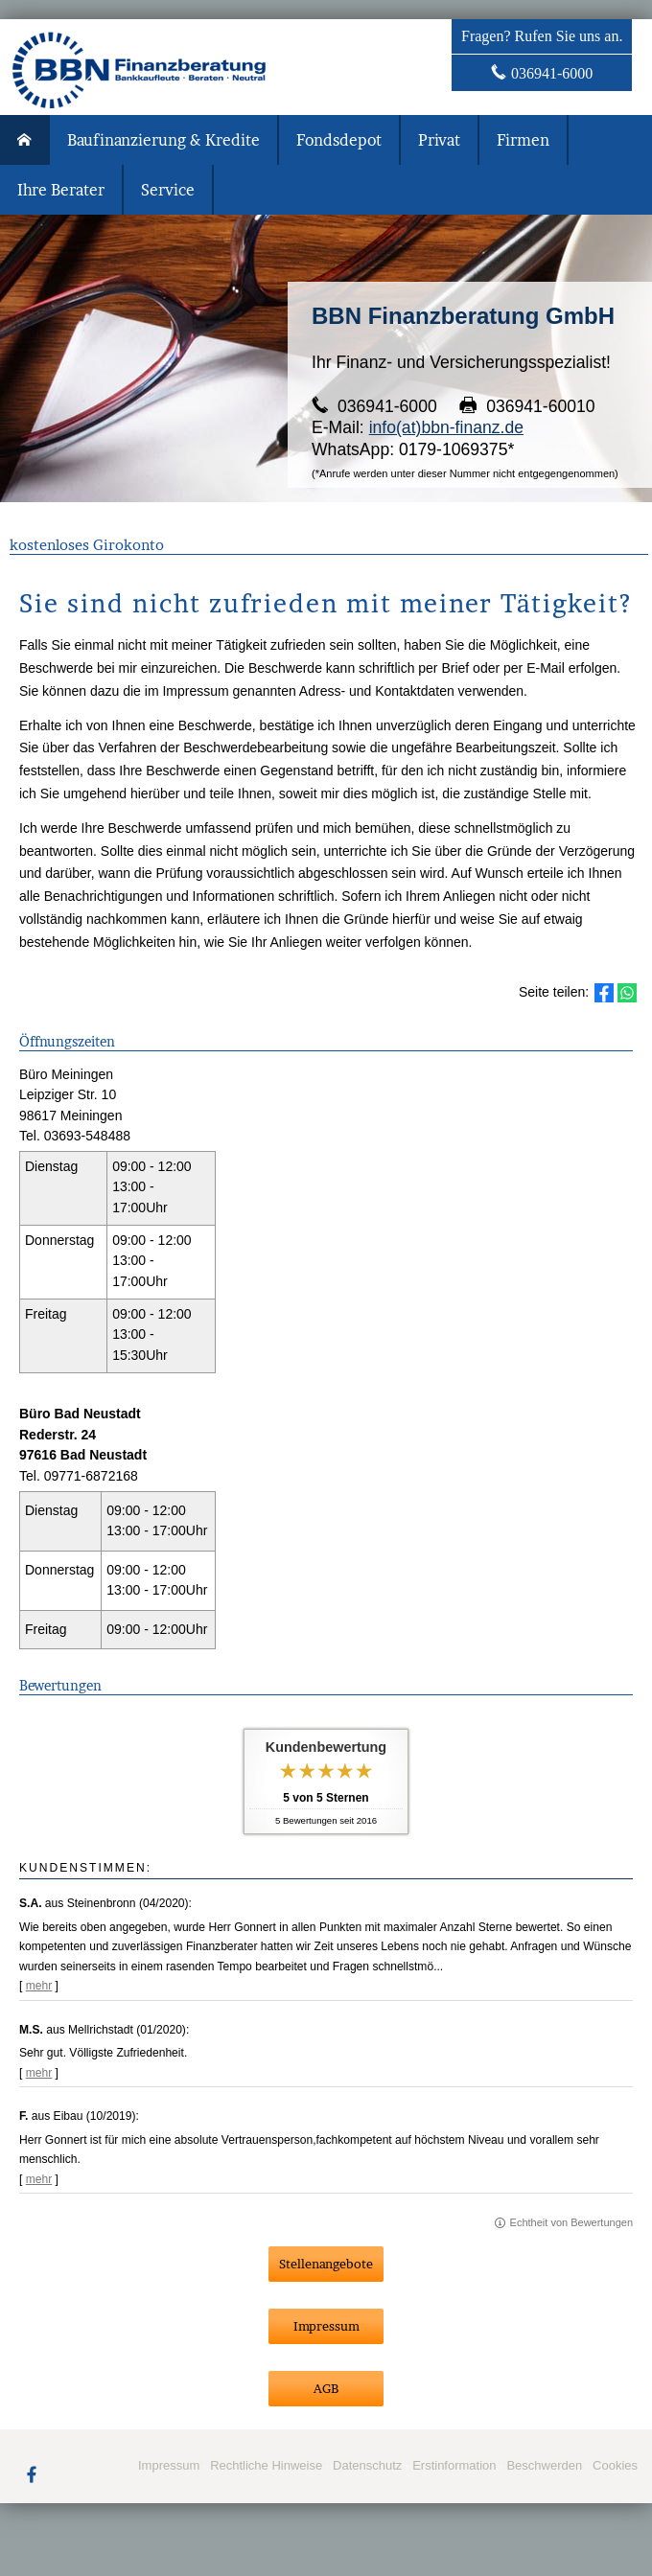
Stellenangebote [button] (326, 2263)
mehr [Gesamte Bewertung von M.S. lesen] (39, 2073)
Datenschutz (367, 2465)
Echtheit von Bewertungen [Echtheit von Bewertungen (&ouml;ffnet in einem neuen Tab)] (571, 2222)
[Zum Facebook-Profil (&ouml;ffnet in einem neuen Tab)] (31, 2473)
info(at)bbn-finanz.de (446, 427)
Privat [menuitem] (439, 140)
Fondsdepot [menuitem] (339, 140)
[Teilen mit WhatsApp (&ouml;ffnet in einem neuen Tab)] (627, 992)
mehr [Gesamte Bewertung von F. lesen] (39, 2179)
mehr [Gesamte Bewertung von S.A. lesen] (39, 1985)
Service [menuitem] (168, 189)
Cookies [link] (615, 2465)
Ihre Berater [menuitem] (61, 189)
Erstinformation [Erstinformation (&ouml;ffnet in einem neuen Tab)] (454, 2465)
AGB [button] (326, 2388)
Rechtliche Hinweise (266, 2465)
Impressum (168, 2465)
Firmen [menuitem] (523, 140)
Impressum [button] (326, 2326)
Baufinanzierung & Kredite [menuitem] (163, 140)
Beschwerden (544, 2465)
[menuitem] (25, 140)
